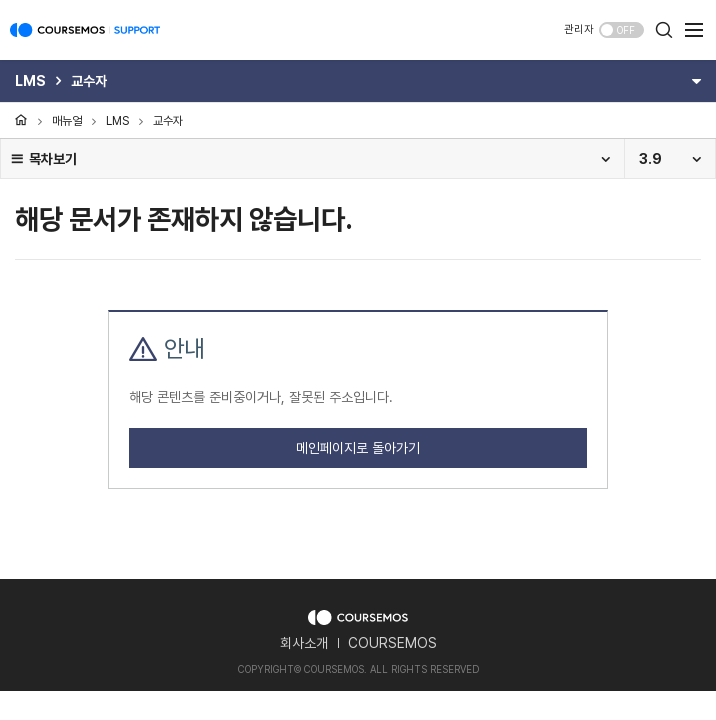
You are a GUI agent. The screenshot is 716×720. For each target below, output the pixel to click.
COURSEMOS (392, 643)
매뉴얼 (67, 121)
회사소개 (304, 643)
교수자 (168, 121)
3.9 (650, 159)
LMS (117, 121)
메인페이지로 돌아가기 (358, 448)
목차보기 (43, 159)
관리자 (579, 29)
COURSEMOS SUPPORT (85, 40)
